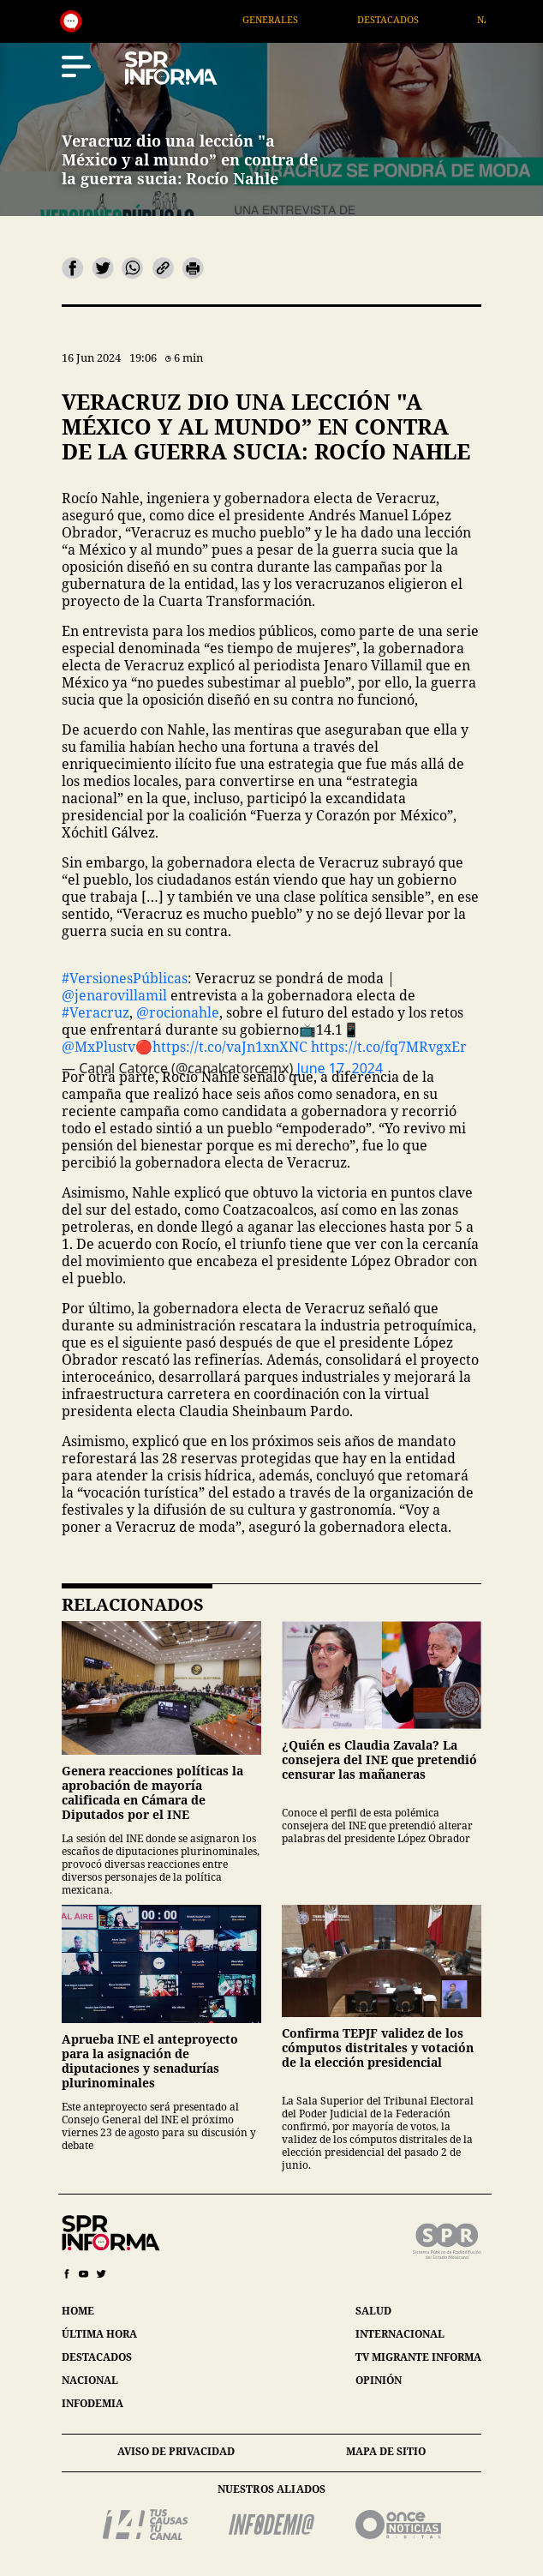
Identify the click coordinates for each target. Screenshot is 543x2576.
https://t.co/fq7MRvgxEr (389, 1046)
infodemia (92, 2403)
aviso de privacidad (176, 2451)
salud (373, 2310)
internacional (400, 2334)
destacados (97, 2357)
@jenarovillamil (114, 995)
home (78, 2310)
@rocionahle (177, 1012)
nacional (90, 2380)
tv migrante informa (418, 2357)
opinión (378, 2380)
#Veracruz (95, 1012)
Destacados (408, 19)
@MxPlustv (98, 1046)
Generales (290, 19)
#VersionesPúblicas (125, 978)
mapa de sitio (386, 2451)
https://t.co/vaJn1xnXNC (229, 1046)
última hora (99, 2334)
